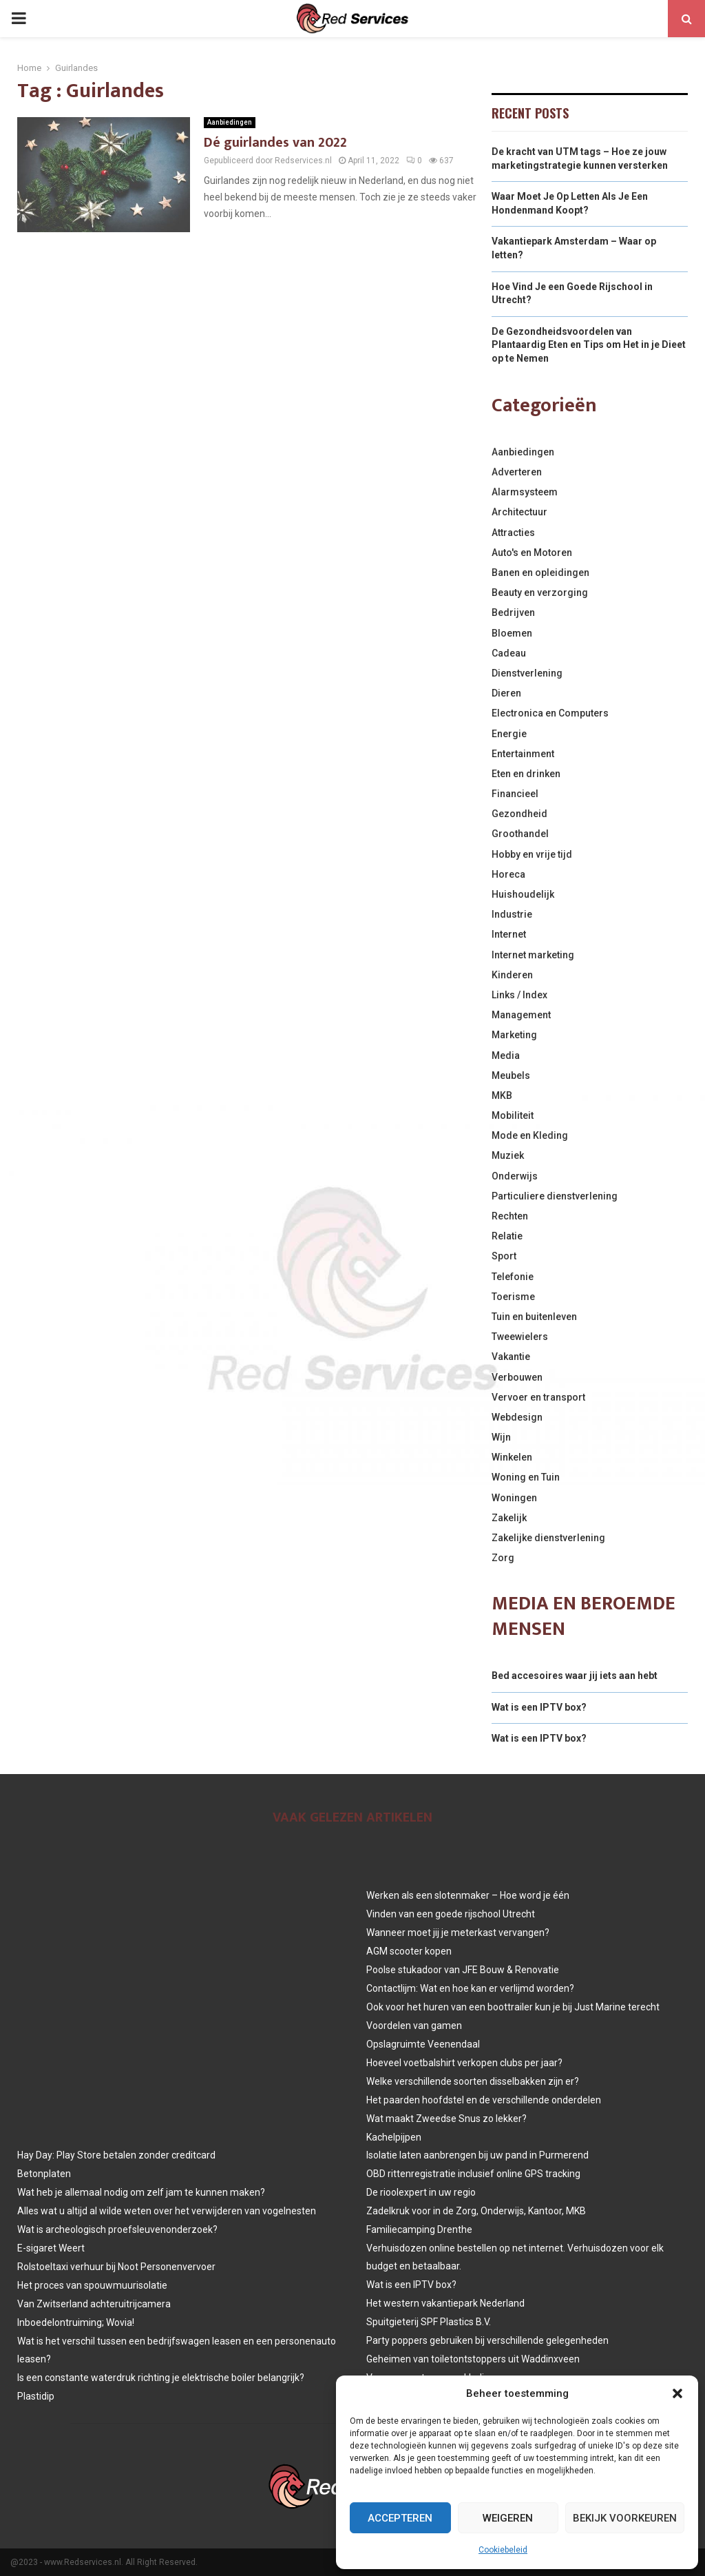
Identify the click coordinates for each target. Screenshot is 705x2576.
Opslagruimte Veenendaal (423, 2044)
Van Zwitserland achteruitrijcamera (94, 2303)
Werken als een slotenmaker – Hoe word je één (467, 1895)
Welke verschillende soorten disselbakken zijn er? (472, 2081)
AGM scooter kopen (409, 1951)
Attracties (513, 532)
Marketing (514, 1034)
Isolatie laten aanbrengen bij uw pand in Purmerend (477, 2155)
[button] (677, 2393)
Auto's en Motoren (532, 552)
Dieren (506, 693)
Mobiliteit (513, 1115)
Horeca (508, 874)
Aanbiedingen (229, 122)
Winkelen (512, 1457)
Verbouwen (517, 1377)
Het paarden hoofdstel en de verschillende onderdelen (483, 2099)
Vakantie (511, 1356)
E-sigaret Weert (51, 2248)
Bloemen (512, 633)
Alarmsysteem (525, 491)
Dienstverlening (527, 673)
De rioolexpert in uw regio (421, 2192)
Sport (504, 1255)
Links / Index (519, 994)
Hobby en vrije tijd (532, 854)
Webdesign (517, 1417)
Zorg (503, 1557)
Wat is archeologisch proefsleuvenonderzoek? (117, 2229)
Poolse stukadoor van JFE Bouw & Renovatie (462, 1969)
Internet (509, 934)
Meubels (511, 1075)
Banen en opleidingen (540, 572)
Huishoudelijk (523, 894)
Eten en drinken (526, 773)
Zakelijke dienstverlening (548, 1537)
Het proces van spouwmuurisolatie (92, 2285)
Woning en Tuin (526, 1477)
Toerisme (513, 1296)
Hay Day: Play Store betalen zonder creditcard (116, 2155)
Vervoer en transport (538, 1397)
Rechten (510, 1216)
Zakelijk (509, 1517)
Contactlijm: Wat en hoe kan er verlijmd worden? (470, 1988)
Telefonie (513, 1276)
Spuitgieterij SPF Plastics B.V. (428, 2321)
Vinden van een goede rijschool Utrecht (450, 1913)
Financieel (515, 793)
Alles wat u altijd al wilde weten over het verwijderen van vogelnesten (166, 2210)
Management (521, 1014)
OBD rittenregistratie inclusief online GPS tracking (473, 2173)
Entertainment (523, 753)
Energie (509, 733)
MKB (502, 1095)
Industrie (512, 914)
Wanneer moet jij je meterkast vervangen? (457, 1932)
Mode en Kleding (530, 1135)
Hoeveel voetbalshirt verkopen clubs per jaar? (464, 2062)
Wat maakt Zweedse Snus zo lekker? (446, 2118)
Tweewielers (520, 1336)
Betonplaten (44, 2173)
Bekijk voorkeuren (625, 2518)
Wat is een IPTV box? (539, 1707)
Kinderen (512, 974)
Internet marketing (533, 954)
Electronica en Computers (550, 713)
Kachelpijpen (393, 2137)
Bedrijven (513, 612)
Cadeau (509, 653)
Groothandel (520, 833)
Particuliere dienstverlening (555, 1196)
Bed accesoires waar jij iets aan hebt (574, 1675)
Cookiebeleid (502, 2550)
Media (506, 1055)
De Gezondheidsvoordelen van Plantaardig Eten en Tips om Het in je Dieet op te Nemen (589, 345)
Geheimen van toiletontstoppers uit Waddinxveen (473, 2358)
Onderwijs (515, 1176)
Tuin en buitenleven (534, 1316)
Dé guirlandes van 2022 (275, 142)
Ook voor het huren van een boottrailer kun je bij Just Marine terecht (513, 2006)
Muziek (508, 1155)
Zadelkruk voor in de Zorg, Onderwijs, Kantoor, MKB (476, 2210)
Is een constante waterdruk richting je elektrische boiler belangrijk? (160, 2377)
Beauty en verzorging (540, 592)
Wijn (501, 1437)
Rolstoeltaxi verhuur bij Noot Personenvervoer (116, 2266)
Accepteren (400, 2518)
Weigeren (508, 2518)
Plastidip (35, 2396)
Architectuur (519, 511)
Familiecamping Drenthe (419, 2229)
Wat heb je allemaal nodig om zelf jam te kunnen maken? (141, 2192)
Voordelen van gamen (414, 2025)
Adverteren (517, 471)
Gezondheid (519, 813)
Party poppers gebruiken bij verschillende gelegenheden (487, 2340)
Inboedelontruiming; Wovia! (75, 2322)
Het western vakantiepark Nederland (445, 2303)
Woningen (514, 1497)
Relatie (507, 1235)
